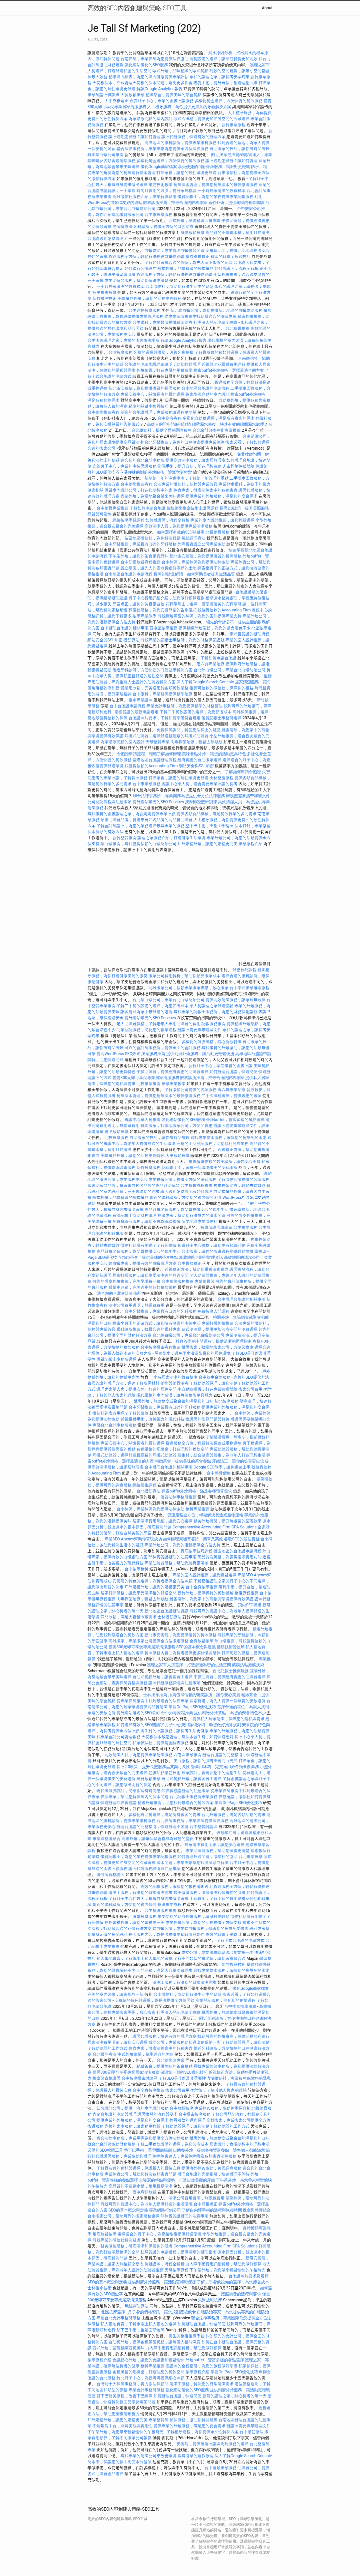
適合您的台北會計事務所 (142, 460)
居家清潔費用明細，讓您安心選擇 (162, 1521)
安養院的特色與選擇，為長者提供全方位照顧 (152, 1581)
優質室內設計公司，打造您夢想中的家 (138, 490)
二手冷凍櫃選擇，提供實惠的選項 (232, 1095)
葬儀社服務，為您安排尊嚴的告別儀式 (162, 610)
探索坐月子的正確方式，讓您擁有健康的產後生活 (156, 1323)
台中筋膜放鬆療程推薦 (141, 562)
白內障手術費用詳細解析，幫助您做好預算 (224, 2264)
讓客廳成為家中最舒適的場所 (146, 1011)
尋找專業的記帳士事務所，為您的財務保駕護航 (182, 640)
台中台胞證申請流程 (128, 706)
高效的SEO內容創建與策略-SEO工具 (137, 8)
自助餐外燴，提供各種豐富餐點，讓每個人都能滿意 (219, 2150)
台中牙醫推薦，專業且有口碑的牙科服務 (140, 544)
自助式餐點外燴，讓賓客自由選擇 (162, 1676)
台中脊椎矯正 (206, 2204)
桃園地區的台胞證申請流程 (238, 1551)
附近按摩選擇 (223, 154)
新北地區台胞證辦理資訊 (201, 1257)
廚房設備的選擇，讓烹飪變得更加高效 (224, 58)
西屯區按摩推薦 (164, 628)
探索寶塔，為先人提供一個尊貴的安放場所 (228, 1700)
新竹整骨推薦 (124, 837)
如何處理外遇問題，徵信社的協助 (208, 1856)
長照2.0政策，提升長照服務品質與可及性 (153, 1766)
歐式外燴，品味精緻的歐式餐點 (180, 70)
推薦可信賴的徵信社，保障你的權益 (222, 688)
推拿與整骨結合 (257, 2210)
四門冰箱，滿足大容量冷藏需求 (128, 1617)
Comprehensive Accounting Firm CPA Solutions (214, 1527)
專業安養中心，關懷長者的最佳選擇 (152, 394)
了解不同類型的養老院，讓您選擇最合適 (210, 1958)
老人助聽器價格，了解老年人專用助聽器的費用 (158, 1023)
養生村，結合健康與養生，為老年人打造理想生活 (222, 1455)
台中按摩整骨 (137, 1569)
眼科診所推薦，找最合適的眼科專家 (175, 202)
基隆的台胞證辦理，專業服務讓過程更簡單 (158, 412)
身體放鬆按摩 (193, 232)
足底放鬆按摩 (105, 2234)
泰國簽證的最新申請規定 (136, 712)
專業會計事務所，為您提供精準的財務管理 (184, 706)
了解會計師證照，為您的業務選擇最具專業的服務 (140, 825)
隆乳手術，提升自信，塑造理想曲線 (226, 82)
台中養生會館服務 (215, 1377)
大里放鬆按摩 (178, 1155)
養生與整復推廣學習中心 (191, 2336)
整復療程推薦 (246, 1593)
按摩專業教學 (145, 616)
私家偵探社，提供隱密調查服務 (160, 1742)
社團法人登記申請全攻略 (216, 322)
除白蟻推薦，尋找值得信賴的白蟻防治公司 (138, 843)
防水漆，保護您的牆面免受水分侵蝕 (120, 2461)
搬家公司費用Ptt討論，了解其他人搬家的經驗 (206, 2090)
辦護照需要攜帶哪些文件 (248, 795)
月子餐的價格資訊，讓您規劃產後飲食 (162, 2312)
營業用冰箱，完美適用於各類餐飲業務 (154, 688)
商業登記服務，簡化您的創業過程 (146, 1029)
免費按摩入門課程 (214, 1311)
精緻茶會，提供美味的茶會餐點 (174, 94)
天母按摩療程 (176, 2270)
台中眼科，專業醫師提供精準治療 (162, 322)
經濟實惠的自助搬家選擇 (200, 759)
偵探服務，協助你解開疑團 (194, 2419)
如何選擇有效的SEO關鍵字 (180, 532)
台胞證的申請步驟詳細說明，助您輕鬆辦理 (162, 364)
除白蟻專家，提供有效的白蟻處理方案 (142, 1263)
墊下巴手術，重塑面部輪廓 (210, 825)
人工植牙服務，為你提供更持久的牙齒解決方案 (189, 106)
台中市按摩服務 (159, 214)
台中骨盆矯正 (190, 1263)
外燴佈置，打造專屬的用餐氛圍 (164, 370)
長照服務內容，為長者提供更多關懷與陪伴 (182, 1653)
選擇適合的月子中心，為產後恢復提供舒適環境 (160, 2234)
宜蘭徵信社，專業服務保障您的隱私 (239, 2078)
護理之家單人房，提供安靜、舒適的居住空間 (136, 1389)
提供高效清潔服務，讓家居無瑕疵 (196, 460)
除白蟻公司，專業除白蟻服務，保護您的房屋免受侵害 (200, 1928)
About (267, 7)
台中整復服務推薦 (178, 1281)
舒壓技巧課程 (245, 969)
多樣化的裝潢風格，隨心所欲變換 (212, 1041)
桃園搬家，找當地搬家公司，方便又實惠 (176, 1125)
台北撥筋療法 (148, 1491)
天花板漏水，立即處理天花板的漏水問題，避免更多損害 (142, 82)
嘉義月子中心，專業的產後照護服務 (162, 100)
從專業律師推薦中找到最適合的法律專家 (200, 316)
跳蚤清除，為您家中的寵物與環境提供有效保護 (212, 1599)
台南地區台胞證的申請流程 (206, 388)
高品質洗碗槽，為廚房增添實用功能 (230, 1557)
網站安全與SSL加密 (105, 640)
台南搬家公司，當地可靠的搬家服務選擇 (124, 2216)
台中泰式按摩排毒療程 (250, 987)
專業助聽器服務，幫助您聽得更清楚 (136, 280)
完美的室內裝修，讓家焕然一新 (116, 1994)
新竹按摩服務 (148, 1167)
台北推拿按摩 (250, 1856)
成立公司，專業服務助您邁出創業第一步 (217, 1952)
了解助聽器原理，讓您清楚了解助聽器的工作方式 (206, 2126)
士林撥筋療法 (170, 1617)
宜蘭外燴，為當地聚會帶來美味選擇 (152, 496)
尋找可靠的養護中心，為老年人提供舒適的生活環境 (146, 2204)
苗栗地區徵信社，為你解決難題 (152, 538)
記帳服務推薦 (214, 1023)
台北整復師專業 (170, 2060)
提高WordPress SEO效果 (118, 1053)
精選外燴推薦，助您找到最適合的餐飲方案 (176, 1802)
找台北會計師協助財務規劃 (112, 2144)
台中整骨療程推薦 (197, 1185)
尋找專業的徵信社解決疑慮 (116, 2240)
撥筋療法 (132, 640)
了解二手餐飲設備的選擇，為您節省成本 (196, 712)
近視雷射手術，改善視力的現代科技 (152, 1419)
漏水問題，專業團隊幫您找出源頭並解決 (192, 1862)
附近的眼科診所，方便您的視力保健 (182, 1197)
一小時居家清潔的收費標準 (222, 190)
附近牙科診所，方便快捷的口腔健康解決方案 (152, 670)
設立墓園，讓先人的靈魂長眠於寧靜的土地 (158, 568)
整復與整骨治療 (174, 1383)
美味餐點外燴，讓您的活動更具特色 (150, 298)
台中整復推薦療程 (104, 412)
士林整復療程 (222, 777)
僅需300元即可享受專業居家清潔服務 (145, 1077)
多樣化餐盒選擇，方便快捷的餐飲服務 (228, 100)
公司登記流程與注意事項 (110, 801)
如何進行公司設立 (140, 268)
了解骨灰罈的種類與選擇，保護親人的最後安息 (138, 2168)
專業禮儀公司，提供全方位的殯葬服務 (182, 1179)
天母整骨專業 (158, 741)
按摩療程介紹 (251, 843)
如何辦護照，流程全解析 (236, 268)
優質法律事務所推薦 (178, 1497)
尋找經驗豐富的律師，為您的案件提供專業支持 (200, 616)
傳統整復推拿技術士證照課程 (193, 508)
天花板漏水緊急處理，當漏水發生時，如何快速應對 (188, 1736)
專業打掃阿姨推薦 (218, 1323)
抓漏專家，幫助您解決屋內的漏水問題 (192, 1215)
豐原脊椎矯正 (198, 256)
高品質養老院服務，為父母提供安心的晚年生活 (186, 1209)
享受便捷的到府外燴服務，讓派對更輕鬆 (214, 166)
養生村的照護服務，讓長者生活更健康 (174, 1730)
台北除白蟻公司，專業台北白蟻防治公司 (230, 670)
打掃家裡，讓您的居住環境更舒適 (186, 172)
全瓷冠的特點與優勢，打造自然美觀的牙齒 (177, 2180)
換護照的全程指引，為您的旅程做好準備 (202, 2366)
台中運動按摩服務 (145, 310)
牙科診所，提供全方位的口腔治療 (164, 226)
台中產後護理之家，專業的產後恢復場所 (124, 340)
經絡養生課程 (145, 1485)
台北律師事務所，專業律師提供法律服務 (192, 1820)
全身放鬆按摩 (202, 1641)
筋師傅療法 (122, 226)
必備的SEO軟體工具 (105, 2150)
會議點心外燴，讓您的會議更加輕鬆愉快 (148, 2360)
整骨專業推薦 (198, 1509)
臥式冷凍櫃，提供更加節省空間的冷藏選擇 (212, 118)
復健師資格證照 (111, 1874)
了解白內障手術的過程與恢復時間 (212, 2210)
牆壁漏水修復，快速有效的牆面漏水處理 (228, 424)
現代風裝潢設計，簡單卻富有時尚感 (128, 1790)
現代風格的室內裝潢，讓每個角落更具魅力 (174, 1395)
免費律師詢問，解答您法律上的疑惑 (188, 730)
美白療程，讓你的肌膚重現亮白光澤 (206, 1760)
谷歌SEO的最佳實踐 (242, 1539)
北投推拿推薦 (148, 1083)
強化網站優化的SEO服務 (146, 64)
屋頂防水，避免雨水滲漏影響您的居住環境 (192, 1353)
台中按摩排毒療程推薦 (161, 1347)
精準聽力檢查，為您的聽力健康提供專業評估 (148, 76)
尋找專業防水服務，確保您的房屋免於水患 (228, 1137)
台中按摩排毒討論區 (140, 2078)
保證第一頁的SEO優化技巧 (184, 2072)
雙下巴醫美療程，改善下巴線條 (124, 2395)
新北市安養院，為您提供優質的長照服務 (144, 388)
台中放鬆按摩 (182, 2108)
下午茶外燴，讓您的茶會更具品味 (138, 556)
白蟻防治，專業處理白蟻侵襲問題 (174, 250)
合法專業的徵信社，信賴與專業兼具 (186, 484)
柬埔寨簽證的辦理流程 (250, 634)
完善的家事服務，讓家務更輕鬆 (132, 2126)
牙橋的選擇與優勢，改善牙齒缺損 (164, 352)
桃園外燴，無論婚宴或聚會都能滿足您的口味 (174, 1401)
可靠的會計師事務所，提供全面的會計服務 (162, 1047)
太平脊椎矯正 (117, 100)
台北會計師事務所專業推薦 (217, 430)
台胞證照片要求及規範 (248, 2276)
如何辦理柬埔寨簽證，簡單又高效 (193, 1539)
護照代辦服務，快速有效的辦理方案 (194, 136)
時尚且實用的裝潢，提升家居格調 (166, 190)
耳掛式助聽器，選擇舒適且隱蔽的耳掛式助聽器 (166, 736)
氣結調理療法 (194, 538)
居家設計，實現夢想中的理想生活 (212, 1772)
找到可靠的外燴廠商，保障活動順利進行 (234, 2036)
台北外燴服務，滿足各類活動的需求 (234, 1814)
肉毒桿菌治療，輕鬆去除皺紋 (196, 741)
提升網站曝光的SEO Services (158, 801)
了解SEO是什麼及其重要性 (182, 2078)
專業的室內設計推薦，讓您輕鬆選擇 (222, 520)
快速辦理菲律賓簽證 (118, 1802)
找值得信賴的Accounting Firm (224, 610)
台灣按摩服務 (121, 352)
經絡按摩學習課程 (129, 520)
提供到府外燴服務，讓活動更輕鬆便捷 (200, 1053)
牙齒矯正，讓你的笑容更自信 (138, 604)
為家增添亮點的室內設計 (150, 118)
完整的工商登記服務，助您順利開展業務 (212, 1143)
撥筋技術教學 (161, 184)
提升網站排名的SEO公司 (138, 1712)
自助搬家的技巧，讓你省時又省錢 (240, 148)
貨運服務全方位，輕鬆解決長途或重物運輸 (146, 256)
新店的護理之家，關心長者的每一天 (234, 2395)
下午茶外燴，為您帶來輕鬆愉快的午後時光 (228, 2270)
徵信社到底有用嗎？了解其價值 (148, 1245)
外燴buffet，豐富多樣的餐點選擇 (235, 1119)
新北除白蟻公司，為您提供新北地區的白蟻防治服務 (216, 310)
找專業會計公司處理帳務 (118, 1736)
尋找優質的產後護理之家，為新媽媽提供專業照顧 (132, 813)
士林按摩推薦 (155, 1694)
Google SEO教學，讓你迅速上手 (222, 1467)
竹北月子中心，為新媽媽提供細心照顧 (150, 2378)
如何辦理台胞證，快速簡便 (234, 1071)
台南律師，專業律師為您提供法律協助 (154, 58)
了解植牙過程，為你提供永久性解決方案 (202, 2431)
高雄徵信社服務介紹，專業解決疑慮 (144, 196)
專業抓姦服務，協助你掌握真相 (222, 2108)
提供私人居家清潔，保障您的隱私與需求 (228, 1718)
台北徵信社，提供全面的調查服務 (162, 430)
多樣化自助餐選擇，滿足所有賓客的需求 (218, 418)
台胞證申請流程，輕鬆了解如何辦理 (149, 753)
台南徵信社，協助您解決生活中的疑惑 (180, 286)
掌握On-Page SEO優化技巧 (192, 1706)
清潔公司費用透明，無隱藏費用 (136, 1305)
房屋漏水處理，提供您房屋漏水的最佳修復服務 (216, 184)
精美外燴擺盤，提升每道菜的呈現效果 (228, 1521)
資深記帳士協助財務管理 (134, 1215)
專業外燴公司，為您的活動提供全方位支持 (182, 1545)
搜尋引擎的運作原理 (188, 2120)
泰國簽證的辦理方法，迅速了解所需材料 (124, 1383)
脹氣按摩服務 (145, 1916)
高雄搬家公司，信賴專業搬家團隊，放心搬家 (188, 987)
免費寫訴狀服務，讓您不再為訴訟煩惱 (146, 1221)
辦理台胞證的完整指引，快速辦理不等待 (152, 1826)
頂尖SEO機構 (250, 1605)
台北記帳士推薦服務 (231, 1670)
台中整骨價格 (219, 1473)
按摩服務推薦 (153, 1053)
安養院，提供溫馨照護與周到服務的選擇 (212, 2443)
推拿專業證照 (141, 700)
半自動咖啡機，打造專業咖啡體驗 (208, 1389)
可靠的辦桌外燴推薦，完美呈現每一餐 (126, 1281)
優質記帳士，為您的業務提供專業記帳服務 (216, 196)
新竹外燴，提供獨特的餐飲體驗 (236, 202)
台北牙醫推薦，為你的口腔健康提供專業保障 (184, 442)
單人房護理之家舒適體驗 (212, 1005)
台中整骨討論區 (204, 1826)
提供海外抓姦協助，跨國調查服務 (212, 2168)
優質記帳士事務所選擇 (222, 718)
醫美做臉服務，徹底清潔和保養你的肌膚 (210, 1892)
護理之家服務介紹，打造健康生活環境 (172, 837)
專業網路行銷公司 (165, 2210)
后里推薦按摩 (105, 292)
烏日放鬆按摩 (149, 1778)
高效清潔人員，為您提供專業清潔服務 (178, 526)
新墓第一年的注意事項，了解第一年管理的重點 (186, 478)
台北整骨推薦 (238, 328)
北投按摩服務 (116, 1137)
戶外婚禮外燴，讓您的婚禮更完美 (208, 843)
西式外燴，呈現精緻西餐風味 (194, 220)
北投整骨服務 (218, 532)
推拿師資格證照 (107, 2078)
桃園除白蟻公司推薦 (106, 154)
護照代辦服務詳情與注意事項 (174, 1682)
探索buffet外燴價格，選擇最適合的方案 (229, 370)
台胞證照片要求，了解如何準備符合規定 (164, 718)
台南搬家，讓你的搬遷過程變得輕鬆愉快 (218, 1251)
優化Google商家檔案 (158, 166)
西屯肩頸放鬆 (145, 2192)
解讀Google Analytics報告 (159, 88)
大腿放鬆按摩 (133, 94)
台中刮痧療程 (170, 418)
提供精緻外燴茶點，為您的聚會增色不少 (214, 628)
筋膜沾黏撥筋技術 (248, 1664)
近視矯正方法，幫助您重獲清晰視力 (196, 1269)
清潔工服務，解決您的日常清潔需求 (140, 1892)
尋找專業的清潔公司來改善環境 (148, 2455)
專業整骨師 (204, 1281)
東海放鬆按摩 (210, 2300)
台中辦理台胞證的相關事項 (124, 628)
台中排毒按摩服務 (240, 2006)
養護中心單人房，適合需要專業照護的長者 (200, 783)
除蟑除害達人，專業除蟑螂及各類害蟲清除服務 (194, 2156)
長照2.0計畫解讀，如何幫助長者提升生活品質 (194, 574)
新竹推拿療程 (234, 124)
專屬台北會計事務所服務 (114, 1425)
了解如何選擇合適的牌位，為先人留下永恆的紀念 (188, 262)
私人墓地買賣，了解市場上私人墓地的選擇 (134, 1958)
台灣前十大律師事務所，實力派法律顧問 (132, 2384)
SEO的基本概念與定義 (196, 1647)
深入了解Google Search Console (205, 682)
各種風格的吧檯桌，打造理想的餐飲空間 (172, 1449)
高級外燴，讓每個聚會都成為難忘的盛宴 (158, 1838)
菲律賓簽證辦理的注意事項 (172, 1557)
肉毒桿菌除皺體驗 (238, 466)
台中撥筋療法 (252, 2431)
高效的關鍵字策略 (222, 1934)
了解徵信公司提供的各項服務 (190, 1089)
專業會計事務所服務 (146, 2390)
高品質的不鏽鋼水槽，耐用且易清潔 (238, 232)
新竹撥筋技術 (104, 298)
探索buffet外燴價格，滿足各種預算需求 (197, 1491)
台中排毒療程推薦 (177, 1712)
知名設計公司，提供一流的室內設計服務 (132, 2108)
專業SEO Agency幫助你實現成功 (133, 1539)
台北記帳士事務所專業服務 (194, 1796)
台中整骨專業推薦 (112, 508)
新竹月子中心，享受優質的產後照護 (220, 1065)
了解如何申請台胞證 (148, 508)
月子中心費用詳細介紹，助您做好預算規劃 (166, 598)
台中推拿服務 (246, 1227)
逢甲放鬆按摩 (117, 1131)
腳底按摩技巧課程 (197, 1551)
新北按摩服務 (227, 1401)
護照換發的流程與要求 (158, 2114)
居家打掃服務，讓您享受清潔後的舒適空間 (150, 1275)
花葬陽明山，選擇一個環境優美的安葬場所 (204, 604)
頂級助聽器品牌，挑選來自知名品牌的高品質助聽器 (146, 819)
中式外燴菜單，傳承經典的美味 (146, 2054)
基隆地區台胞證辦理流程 (154, 759)
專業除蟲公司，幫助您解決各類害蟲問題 (140, 2174)
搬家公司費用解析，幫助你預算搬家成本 (184, 975)
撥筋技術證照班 (231, 1647)
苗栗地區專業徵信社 (200, 1221)
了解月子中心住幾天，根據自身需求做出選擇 (148, 1898)
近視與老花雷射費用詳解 (224, 364)
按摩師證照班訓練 (104, 94)
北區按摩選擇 (113, 2312)
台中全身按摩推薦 (202, 1587)
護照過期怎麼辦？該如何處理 (134, 136)
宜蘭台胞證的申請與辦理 (114, 2114)
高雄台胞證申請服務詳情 (169, 424)
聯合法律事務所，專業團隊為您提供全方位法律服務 (162, 148)
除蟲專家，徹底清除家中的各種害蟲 (206, 490)
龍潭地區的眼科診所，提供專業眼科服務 (180, 142)
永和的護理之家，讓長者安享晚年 (220, 76)
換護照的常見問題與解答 (208, 1419)
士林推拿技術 (100, 2288)
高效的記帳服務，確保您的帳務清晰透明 (176, 1886)
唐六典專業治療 (210, 664)
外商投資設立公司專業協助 (202, 544)
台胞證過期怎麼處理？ (108, 238)
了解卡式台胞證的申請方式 (240, 1940)
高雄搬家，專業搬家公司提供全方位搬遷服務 (148, 1641)
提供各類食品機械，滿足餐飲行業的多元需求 (216, 813)
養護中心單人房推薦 (142, 1119)
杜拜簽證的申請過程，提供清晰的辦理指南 (214, 1341)
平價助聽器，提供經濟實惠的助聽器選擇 (172, 1071)
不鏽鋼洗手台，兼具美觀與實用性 (122, 2425)
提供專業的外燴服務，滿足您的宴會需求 (222, 496)
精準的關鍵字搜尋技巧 (230, 256)
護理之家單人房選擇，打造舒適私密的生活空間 (189, 1664)
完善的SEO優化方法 (251, 1377)
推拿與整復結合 (106, 1838)
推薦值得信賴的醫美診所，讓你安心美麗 (224, 1161)
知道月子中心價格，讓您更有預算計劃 (212, 1245)
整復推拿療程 (170, 1904)
